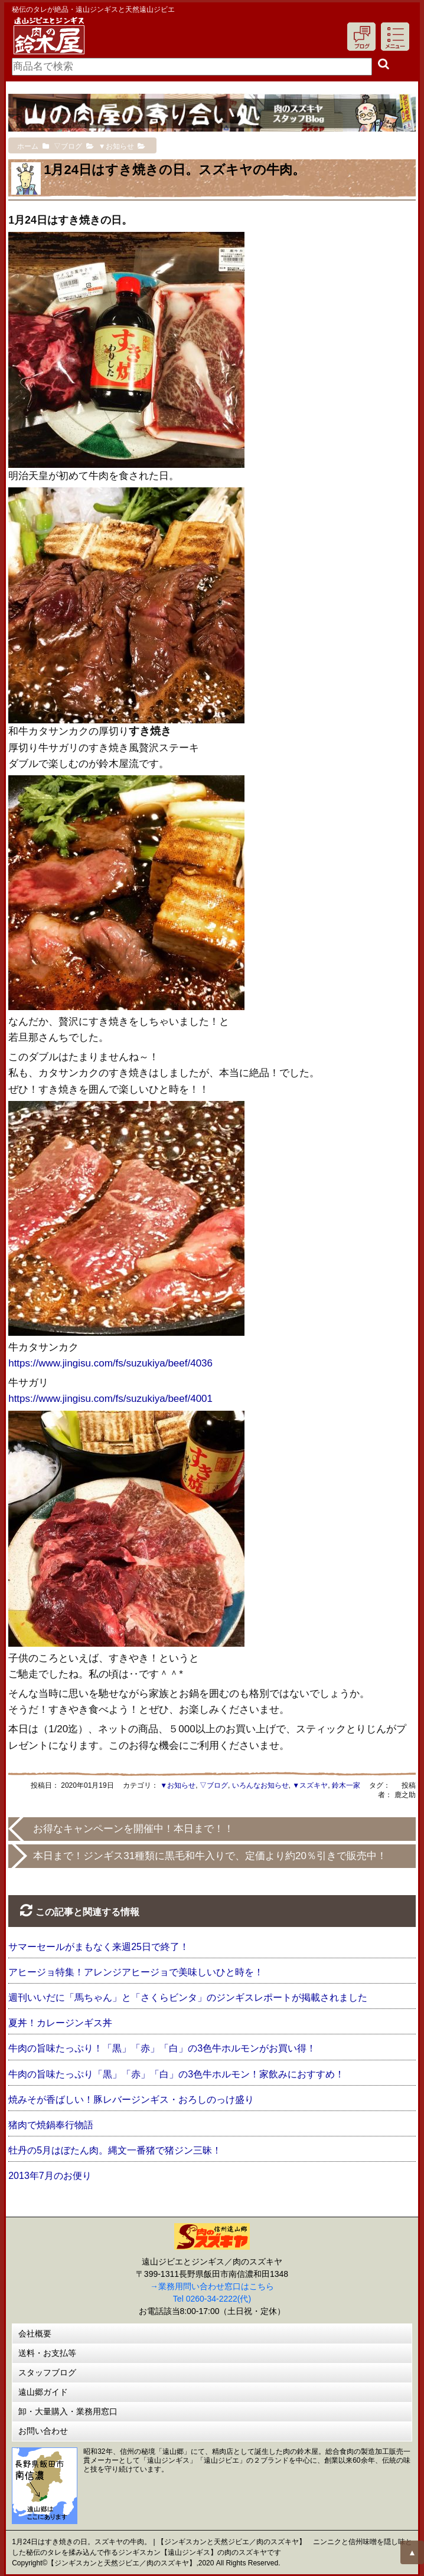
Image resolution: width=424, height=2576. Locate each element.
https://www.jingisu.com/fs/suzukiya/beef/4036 (110, 1363)
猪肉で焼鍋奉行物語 (50, 2125)
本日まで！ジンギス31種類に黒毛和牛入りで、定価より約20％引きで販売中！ (210, 1855)
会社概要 (34, 2333)
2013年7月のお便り (50, 2176)
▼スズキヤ (310, 1785)
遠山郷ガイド (43, 2392)
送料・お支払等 (47, 2353)
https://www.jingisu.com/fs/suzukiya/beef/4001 (110, 1398)
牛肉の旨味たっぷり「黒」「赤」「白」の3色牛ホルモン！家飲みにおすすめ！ (176, 2074)
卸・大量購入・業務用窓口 (68, 2411)
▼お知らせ (177, 1785)
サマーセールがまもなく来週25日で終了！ (98, 1947)
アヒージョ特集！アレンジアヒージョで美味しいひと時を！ (135, 1972)
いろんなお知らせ (260, 1785)
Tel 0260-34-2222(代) (212, 2298)
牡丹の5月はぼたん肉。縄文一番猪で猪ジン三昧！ (114, 2150)
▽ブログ (214, 1785)
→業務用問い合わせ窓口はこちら (212, 2286)
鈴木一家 (346, 1785)
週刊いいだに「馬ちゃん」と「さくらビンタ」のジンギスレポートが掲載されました (187, 1997)
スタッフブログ (47, 2372)
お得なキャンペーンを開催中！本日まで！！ (133, 1828)
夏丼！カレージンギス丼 (60, 2023)
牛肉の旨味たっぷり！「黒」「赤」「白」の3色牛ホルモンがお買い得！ (162, 2048)
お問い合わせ (43, 2431)
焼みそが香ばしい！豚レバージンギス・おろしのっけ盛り (131, 2100)
